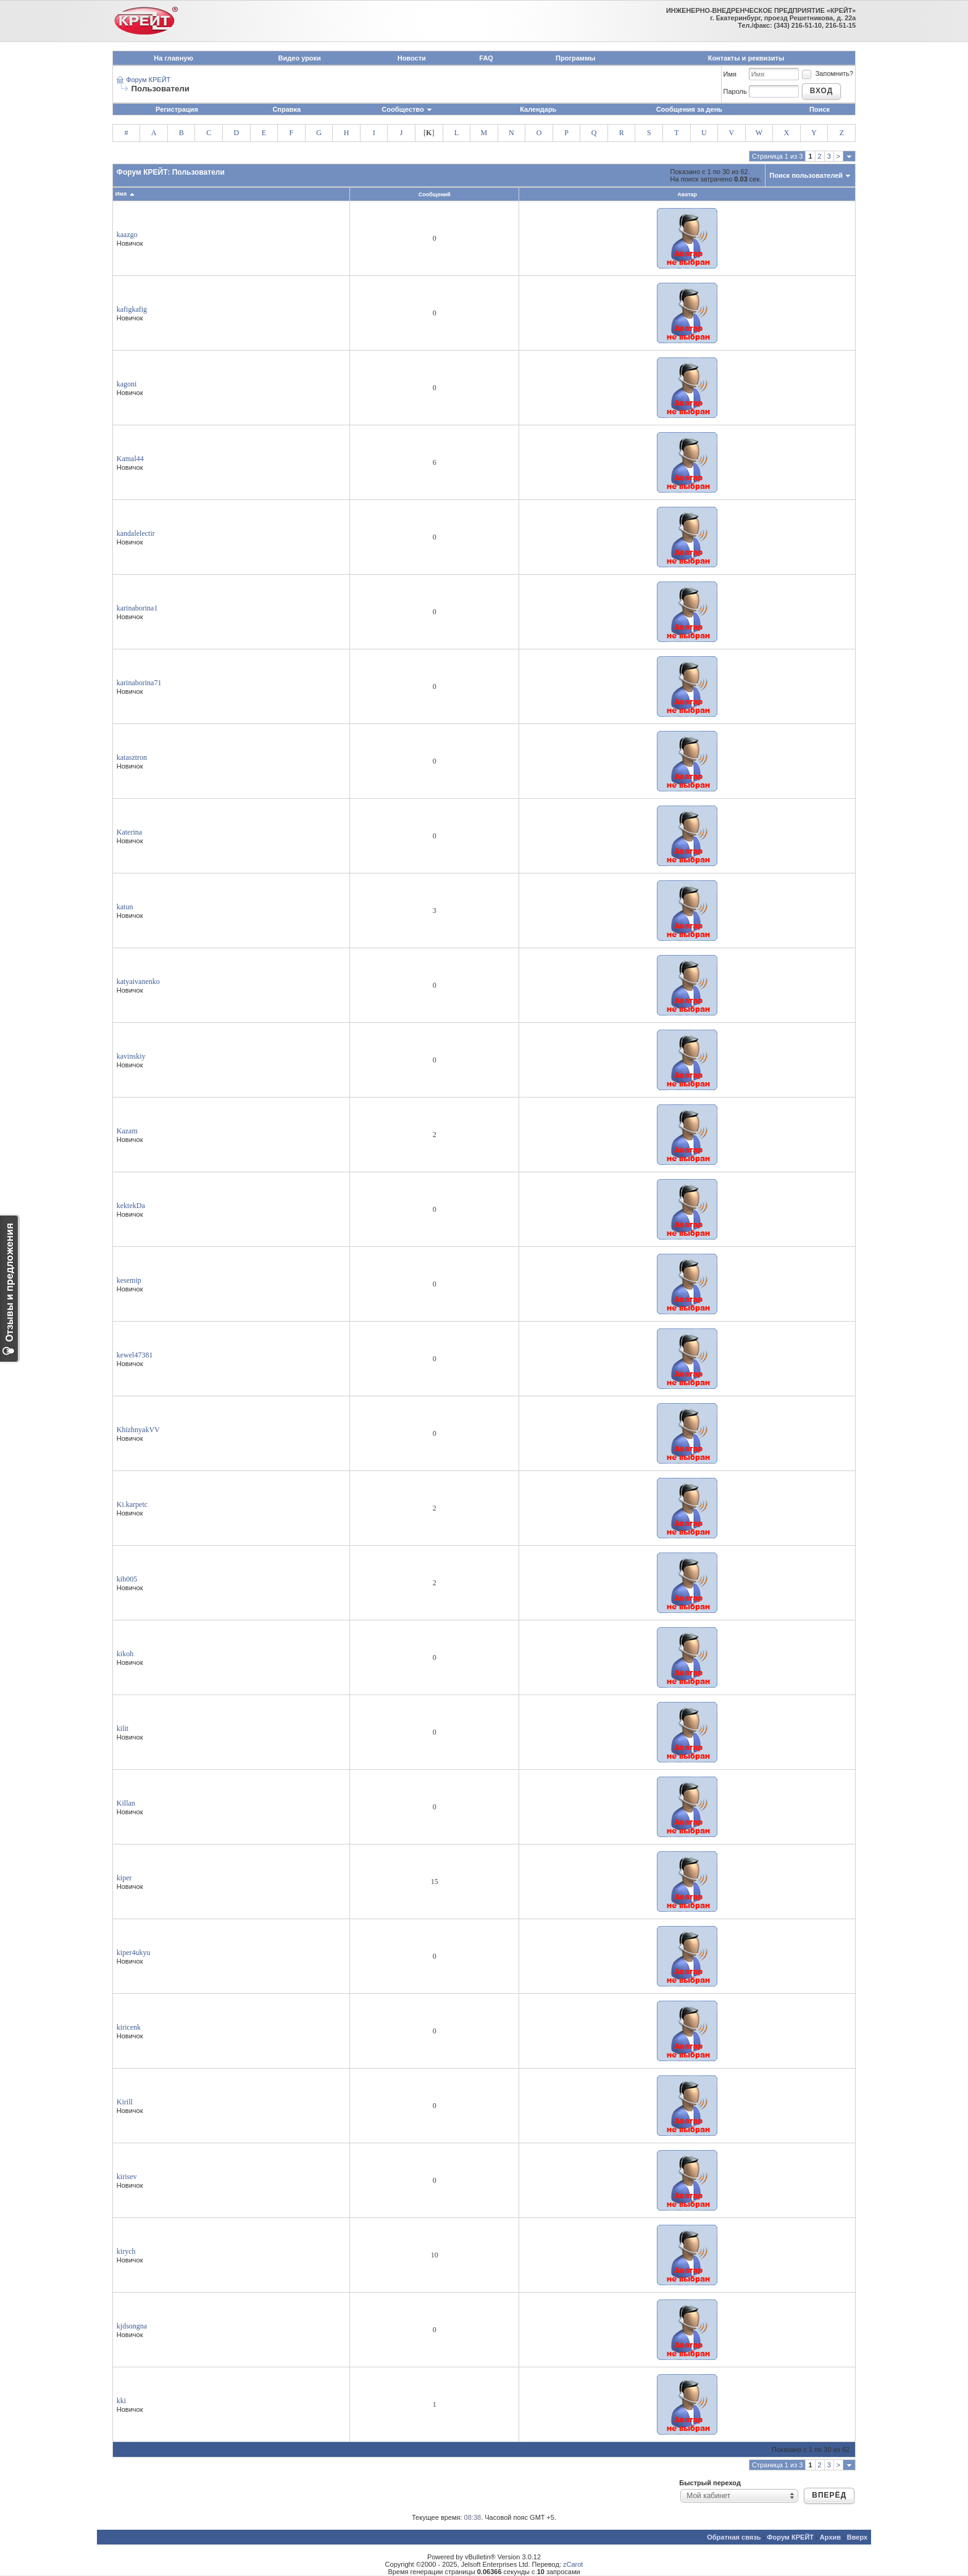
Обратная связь (734, 2537)
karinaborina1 (137, 608)
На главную (173, 58)
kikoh (125, 1653)
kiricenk (129, 2027)
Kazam (127, 1131)
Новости (412, 58)
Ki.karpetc (132, 1504)
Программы (575, 58)
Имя (730, 74)
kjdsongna (132, 2326)
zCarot (573, 2564)
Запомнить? (827, 73)
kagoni (127, 384)
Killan (126, 1803)
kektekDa (131, 1205)
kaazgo (127, 234)
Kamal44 (130, 458)
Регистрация (177, 109)
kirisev (127, 2176)
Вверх (857, 2537)
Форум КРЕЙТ (148, 79)
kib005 (127, 1579)
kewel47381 (135, 1355)
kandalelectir (136, 533)
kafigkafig (132, 309)
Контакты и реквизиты (746, 58)
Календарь (538, 109)
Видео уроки (299, 58)
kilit (122, 1728)
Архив (830, 2537)
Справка (286, 109)
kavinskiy (131, 1056)
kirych (126, 2251)
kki (121, 2400)
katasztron (132, 757)
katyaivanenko (138, 981)
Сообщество (407, 109)
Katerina (129, 832)
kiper (124, 1878)
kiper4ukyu (134, 1952)
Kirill (125, 2102)
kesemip (129, 1280)
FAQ (486, 58)
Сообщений (435, 194)
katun (125, 906)
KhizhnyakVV (138, 1429)
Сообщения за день (689, 109)
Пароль (735, 91)
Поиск (819, 109)
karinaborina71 (139, 682)
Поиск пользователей (806, 175)
